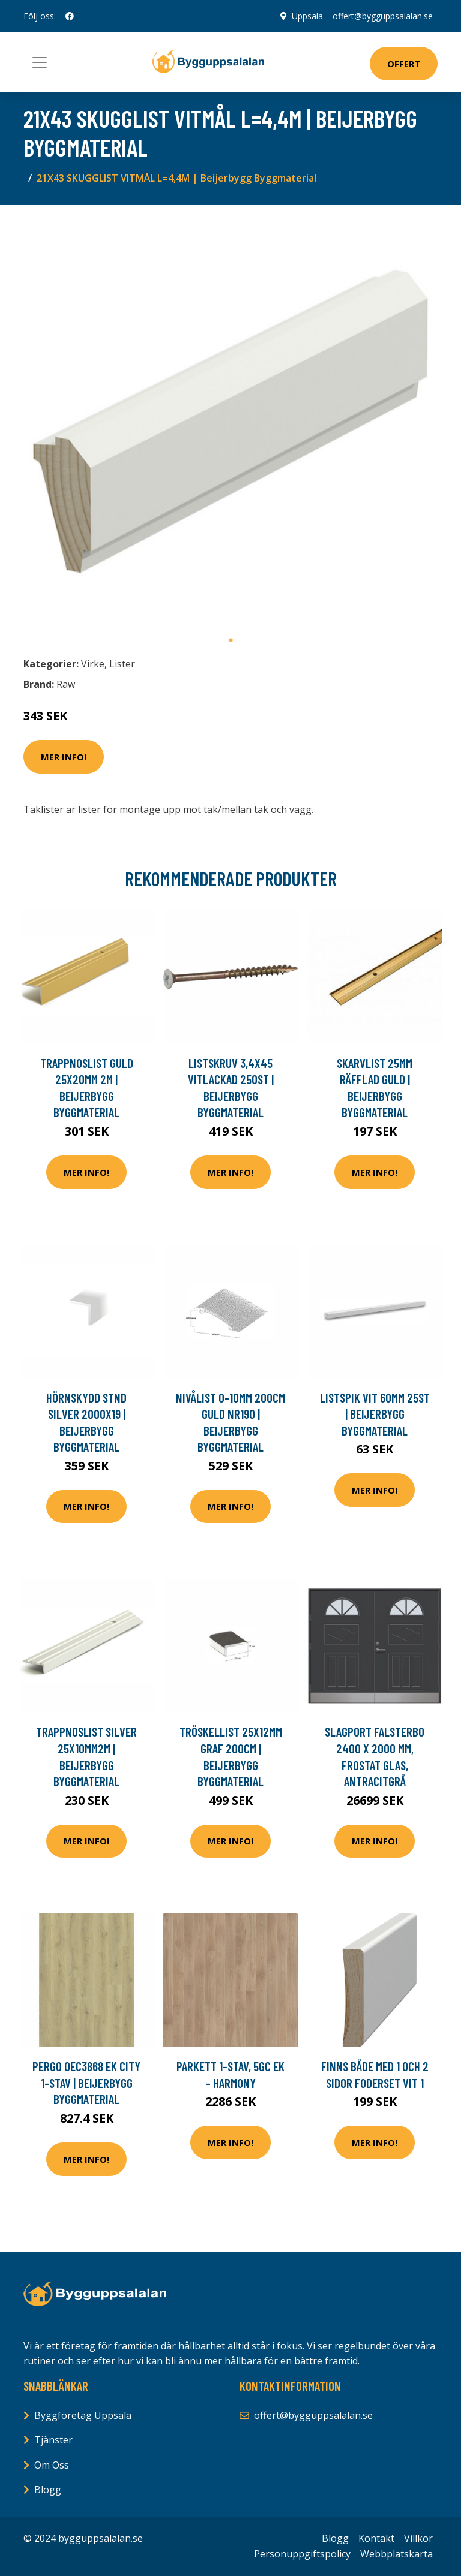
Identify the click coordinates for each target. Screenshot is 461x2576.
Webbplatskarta (396, 2553)
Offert (403, 64)
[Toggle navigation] (39, 62)
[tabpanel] (230, 421)
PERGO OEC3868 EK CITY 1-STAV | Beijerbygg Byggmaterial (86, 2082)
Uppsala (307, 16)
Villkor (418, 2538)
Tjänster (53, 2439)
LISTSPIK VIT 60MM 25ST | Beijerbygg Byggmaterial (375, 1414)
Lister (122, 663)
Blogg (47, 2489)
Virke (92, 663)
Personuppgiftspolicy (302, 2553)
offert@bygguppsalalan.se (383, 16)
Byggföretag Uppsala (82, 2415)
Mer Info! (63, 757)
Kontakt (376, 2538)
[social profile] (70, 16)
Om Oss (51, 2465)
